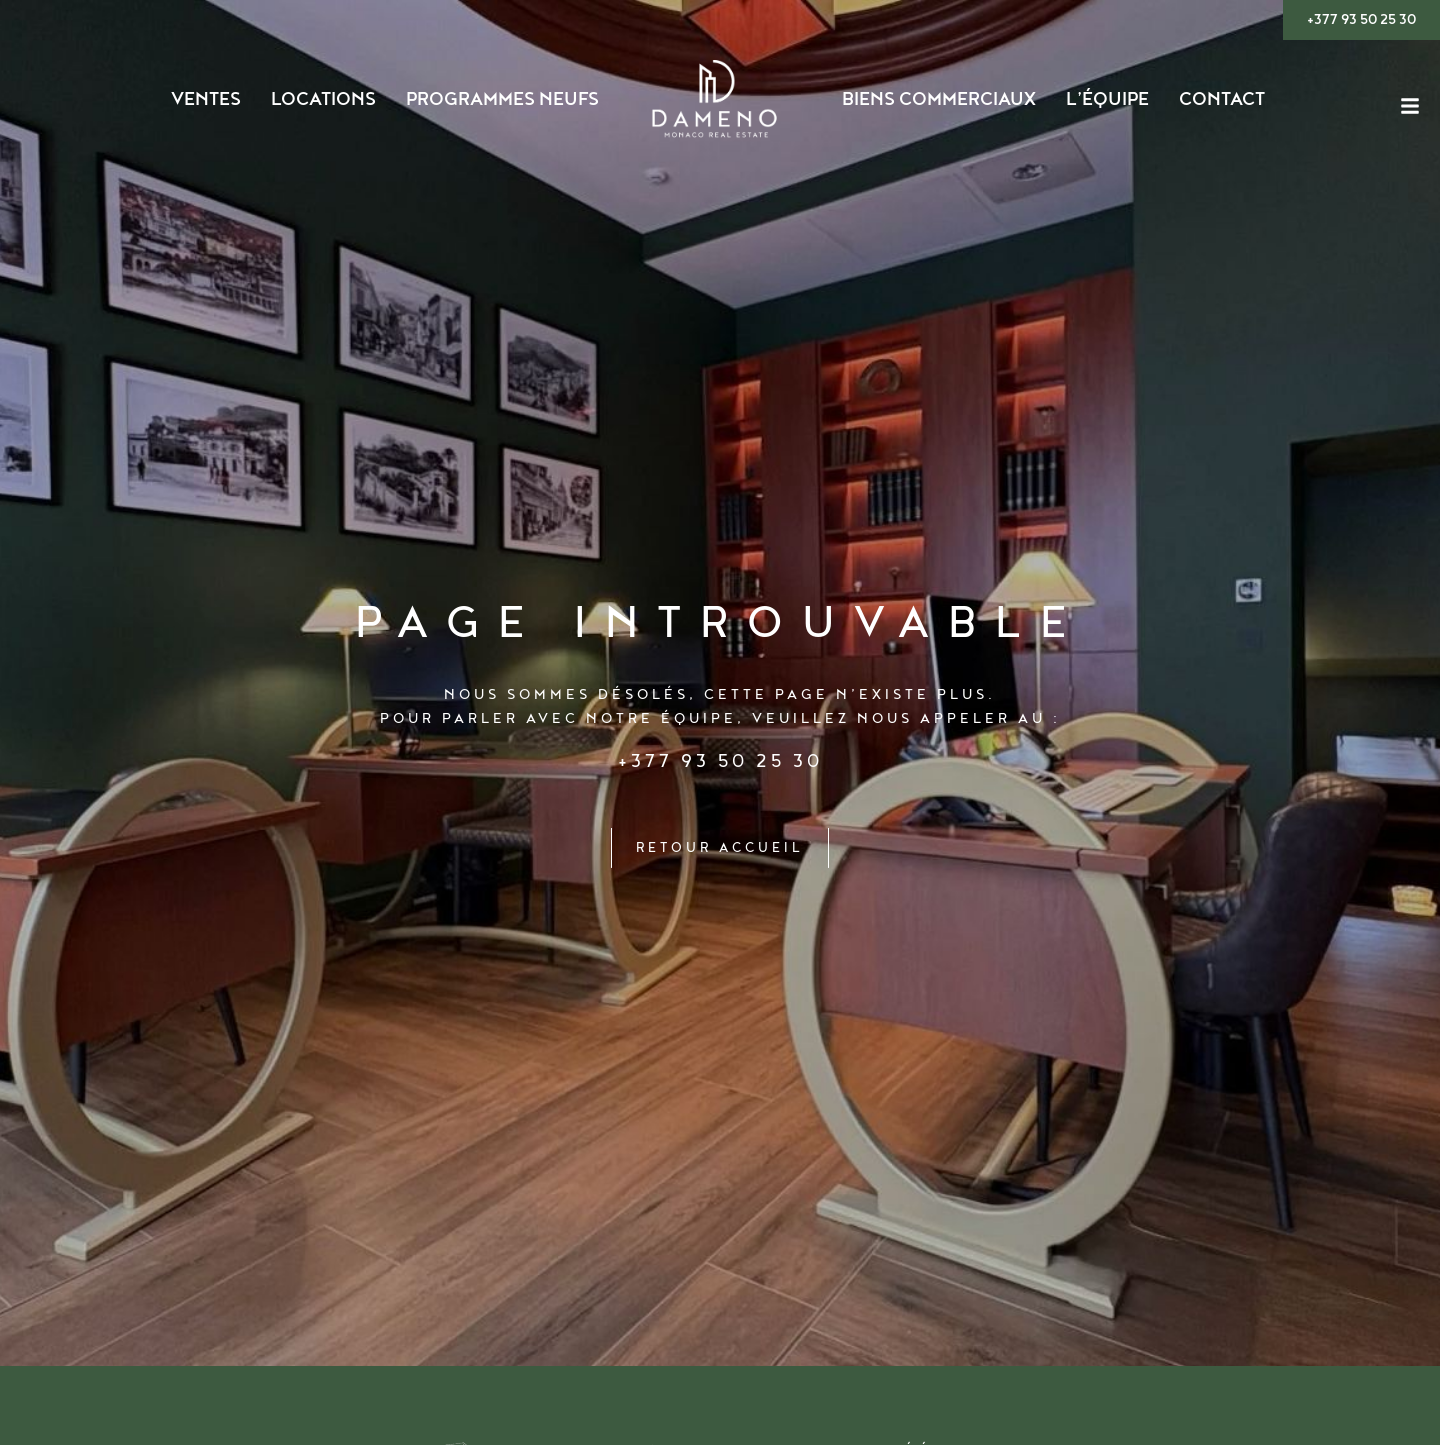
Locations (323, 100)
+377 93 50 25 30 (720, 760)
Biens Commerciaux (939, 100)
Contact (1222, 100)
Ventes (206, 100)
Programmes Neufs (502, 100)
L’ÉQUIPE (1107, 100)
